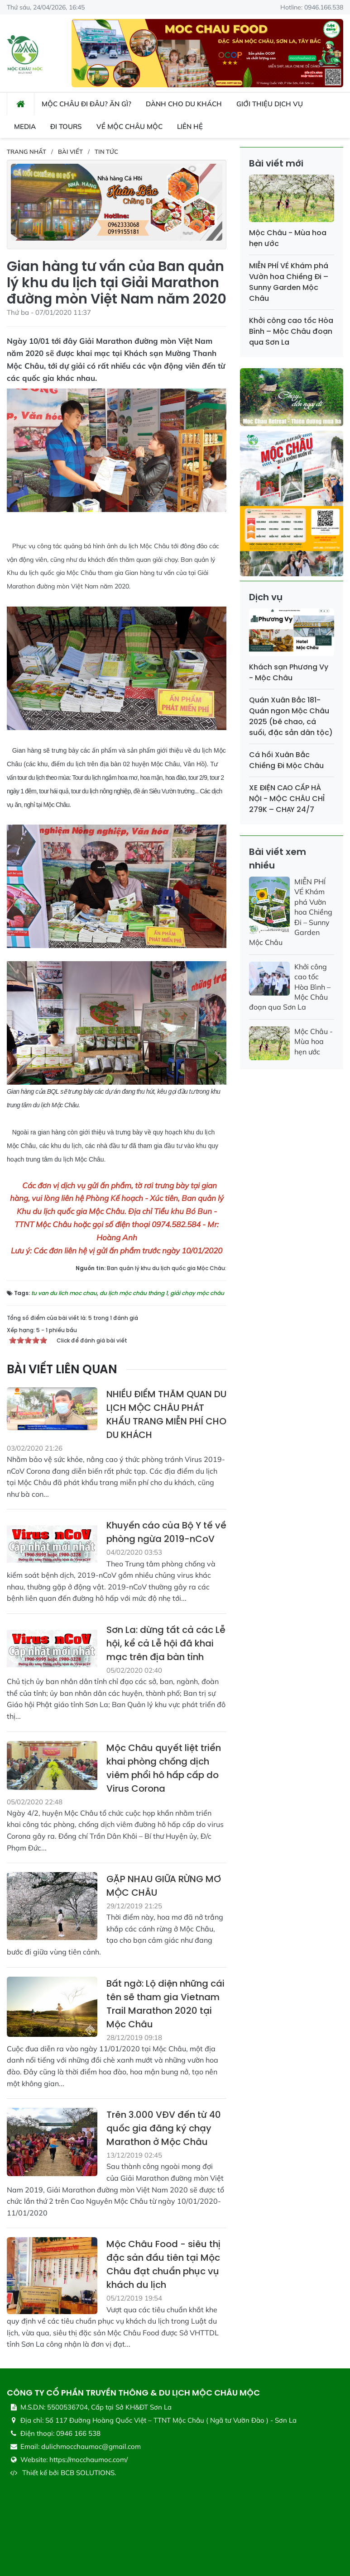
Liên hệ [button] (190, 126)
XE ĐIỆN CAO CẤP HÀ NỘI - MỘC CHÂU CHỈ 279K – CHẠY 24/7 (287, 799)
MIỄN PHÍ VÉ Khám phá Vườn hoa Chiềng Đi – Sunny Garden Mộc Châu (288, 282)
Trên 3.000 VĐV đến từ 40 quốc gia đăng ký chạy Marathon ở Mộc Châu (163, 2128)
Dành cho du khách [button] (184, 104)
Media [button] (25, 126)
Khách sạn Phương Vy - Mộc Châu (288, 672)
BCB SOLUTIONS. (88, 2472)
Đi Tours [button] (66, 126)
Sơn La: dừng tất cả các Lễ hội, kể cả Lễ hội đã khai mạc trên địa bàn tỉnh (165, 1643)
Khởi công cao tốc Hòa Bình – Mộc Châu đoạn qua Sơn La (291, 331)
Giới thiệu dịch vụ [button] (269, 104)
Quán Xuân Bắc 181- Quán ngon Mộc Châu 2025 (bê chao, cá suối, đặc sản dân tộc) (291, 716)
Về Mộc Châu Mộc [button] (129, 126)
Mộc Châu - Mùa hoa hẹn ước (313, 1041)
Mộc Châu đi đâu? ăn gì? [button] (86, 104)
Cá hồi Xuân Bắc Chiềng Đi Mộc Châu (286, 760)
